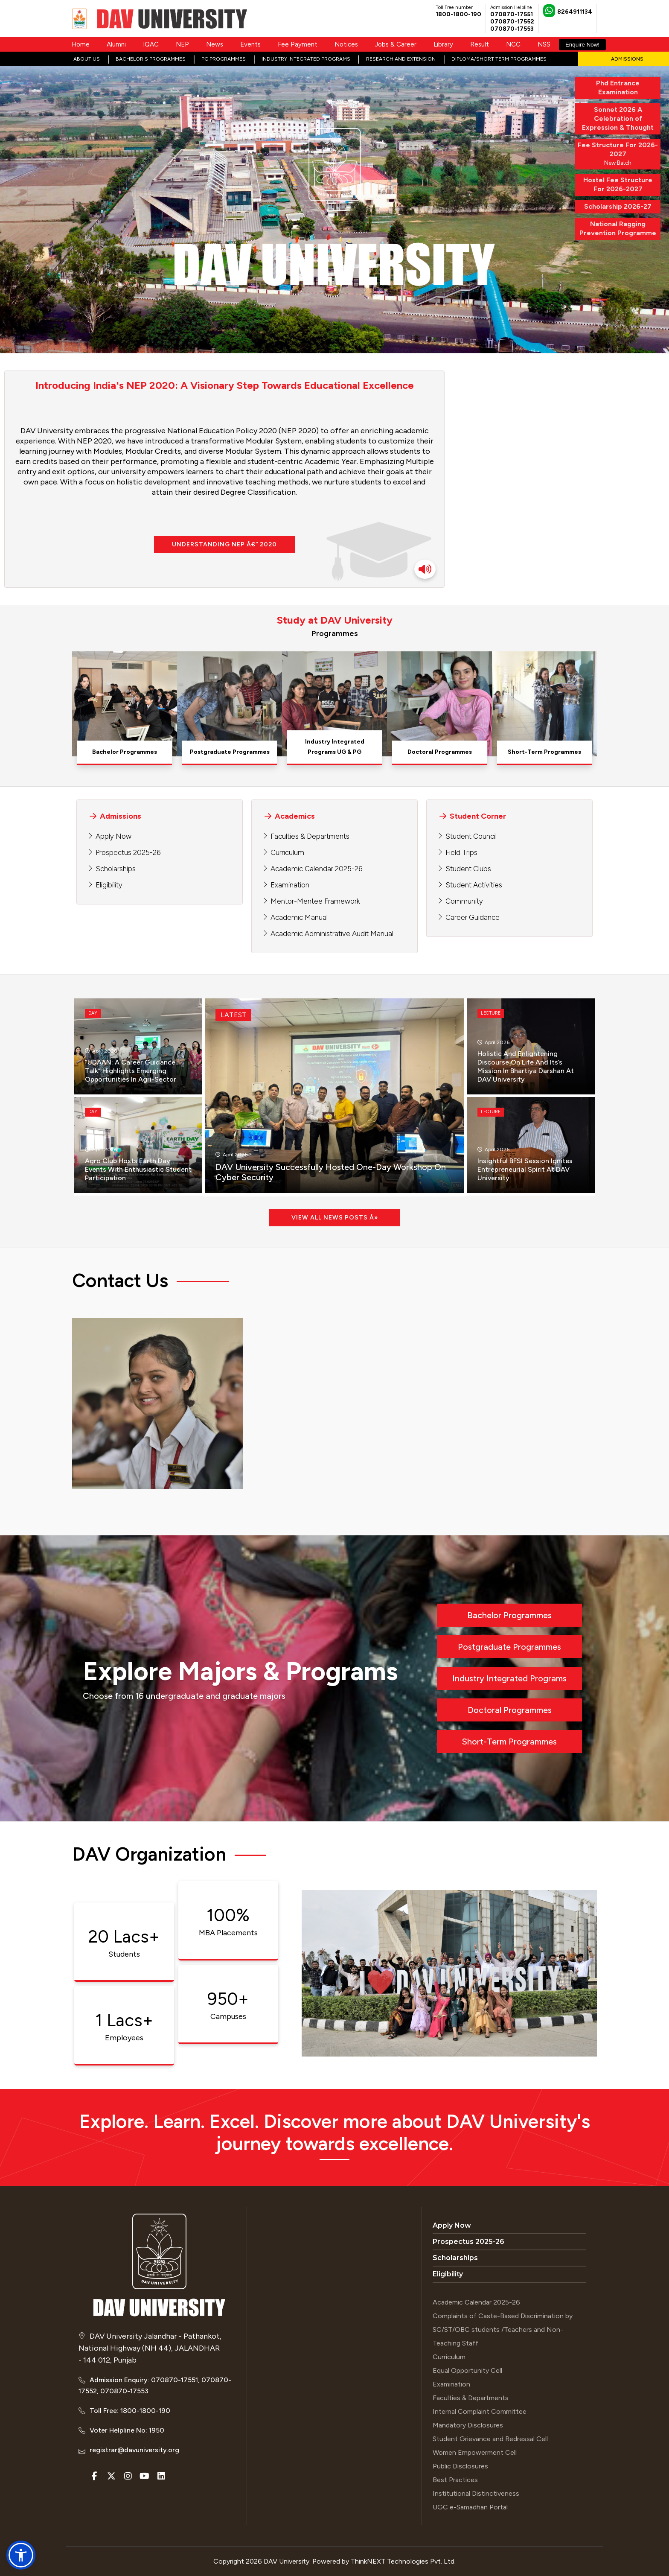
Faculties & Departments (310, 836)
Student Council (471, 836)
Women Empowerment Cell (475, 2452)
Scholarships (116, 868)
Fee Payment (297, 44)
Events (250, 44)
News (214, 44)
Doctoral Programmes (510, 1710)
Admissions (627, 59)
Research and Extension (401, 59)
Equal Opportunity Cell (467, 2370)
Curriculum (287, 852)
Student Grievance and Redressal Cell (490, 2439)
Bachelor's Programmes (151, 59)
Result (479, 44)
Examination (290, 885)
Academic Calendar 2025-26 (316, 868)
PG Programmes (223, 59)
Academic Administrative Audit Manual (332, 933)
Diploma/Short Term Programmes (499, 59)
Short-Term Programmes (509, 1741)
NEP (182, 44)
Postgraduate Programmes (509, 1647)
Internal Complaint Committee (479, 2411)
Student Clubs (468, 868)
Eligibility (109, 885)
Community (464, 901)
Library (443, 44)
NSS (544, 44)
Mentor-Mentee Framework (315, 901)
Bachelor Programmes (509, 1615)
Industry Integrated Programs (306, 59)
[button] (21, 2555)
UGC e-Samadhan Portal (470, 2507)
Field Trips (461, 852)
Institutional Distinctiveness (476, 2493)
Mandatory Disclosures (468, 2425)
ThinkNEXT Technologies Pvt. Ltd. (403, 2561)
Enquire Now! (582, 44)
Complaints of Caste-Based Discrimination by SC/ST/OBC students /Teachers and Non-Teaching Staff (503, 2329)
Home (81, 44)
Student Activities (473, 885)
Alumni (116, 44)
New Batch (618, 153)
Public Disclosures (460, 2466)
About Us (86, 59)
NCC (513, 44)
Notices (346, 44)
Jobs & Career (395, 44)
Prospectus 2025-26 (128, 852)
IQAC (151, 44)
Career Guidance (472, 917)
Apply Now (113, 836)
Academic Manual (299, 917)
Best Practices (455, 2480)
